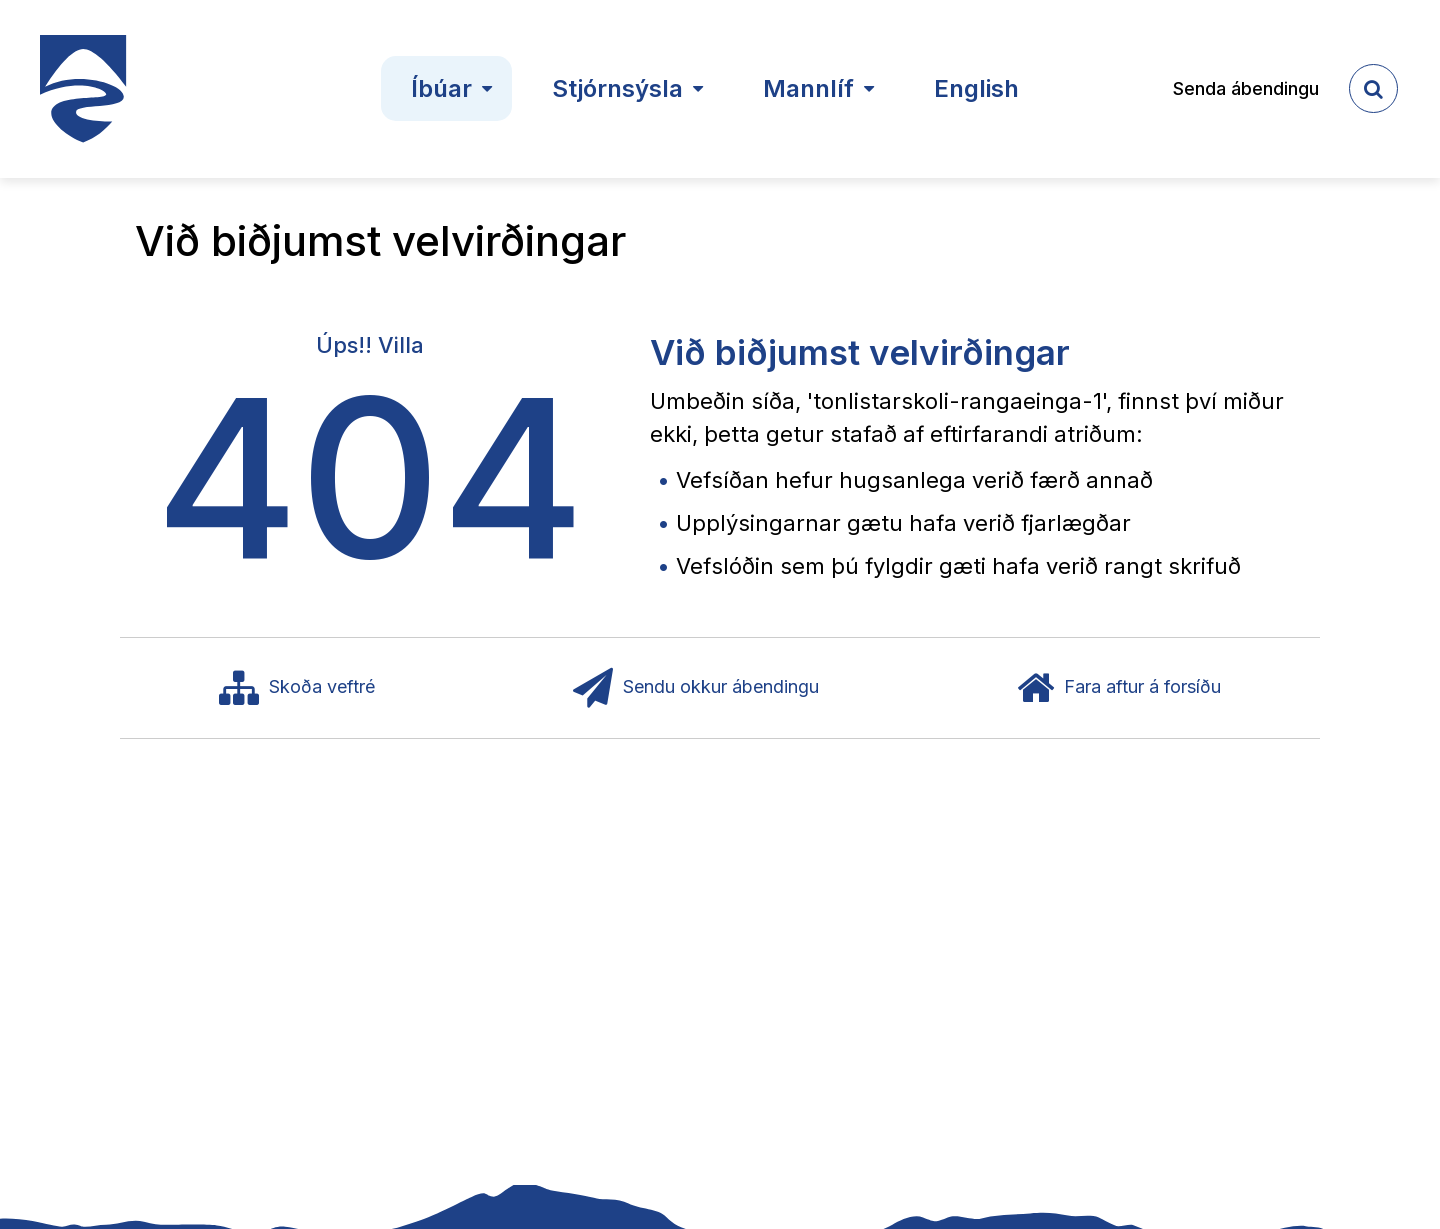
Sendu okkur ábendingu (696, 688)
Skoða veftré (297, 688)
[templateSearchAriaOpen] (1373, 88)
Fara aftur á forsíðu (1119, 688)
